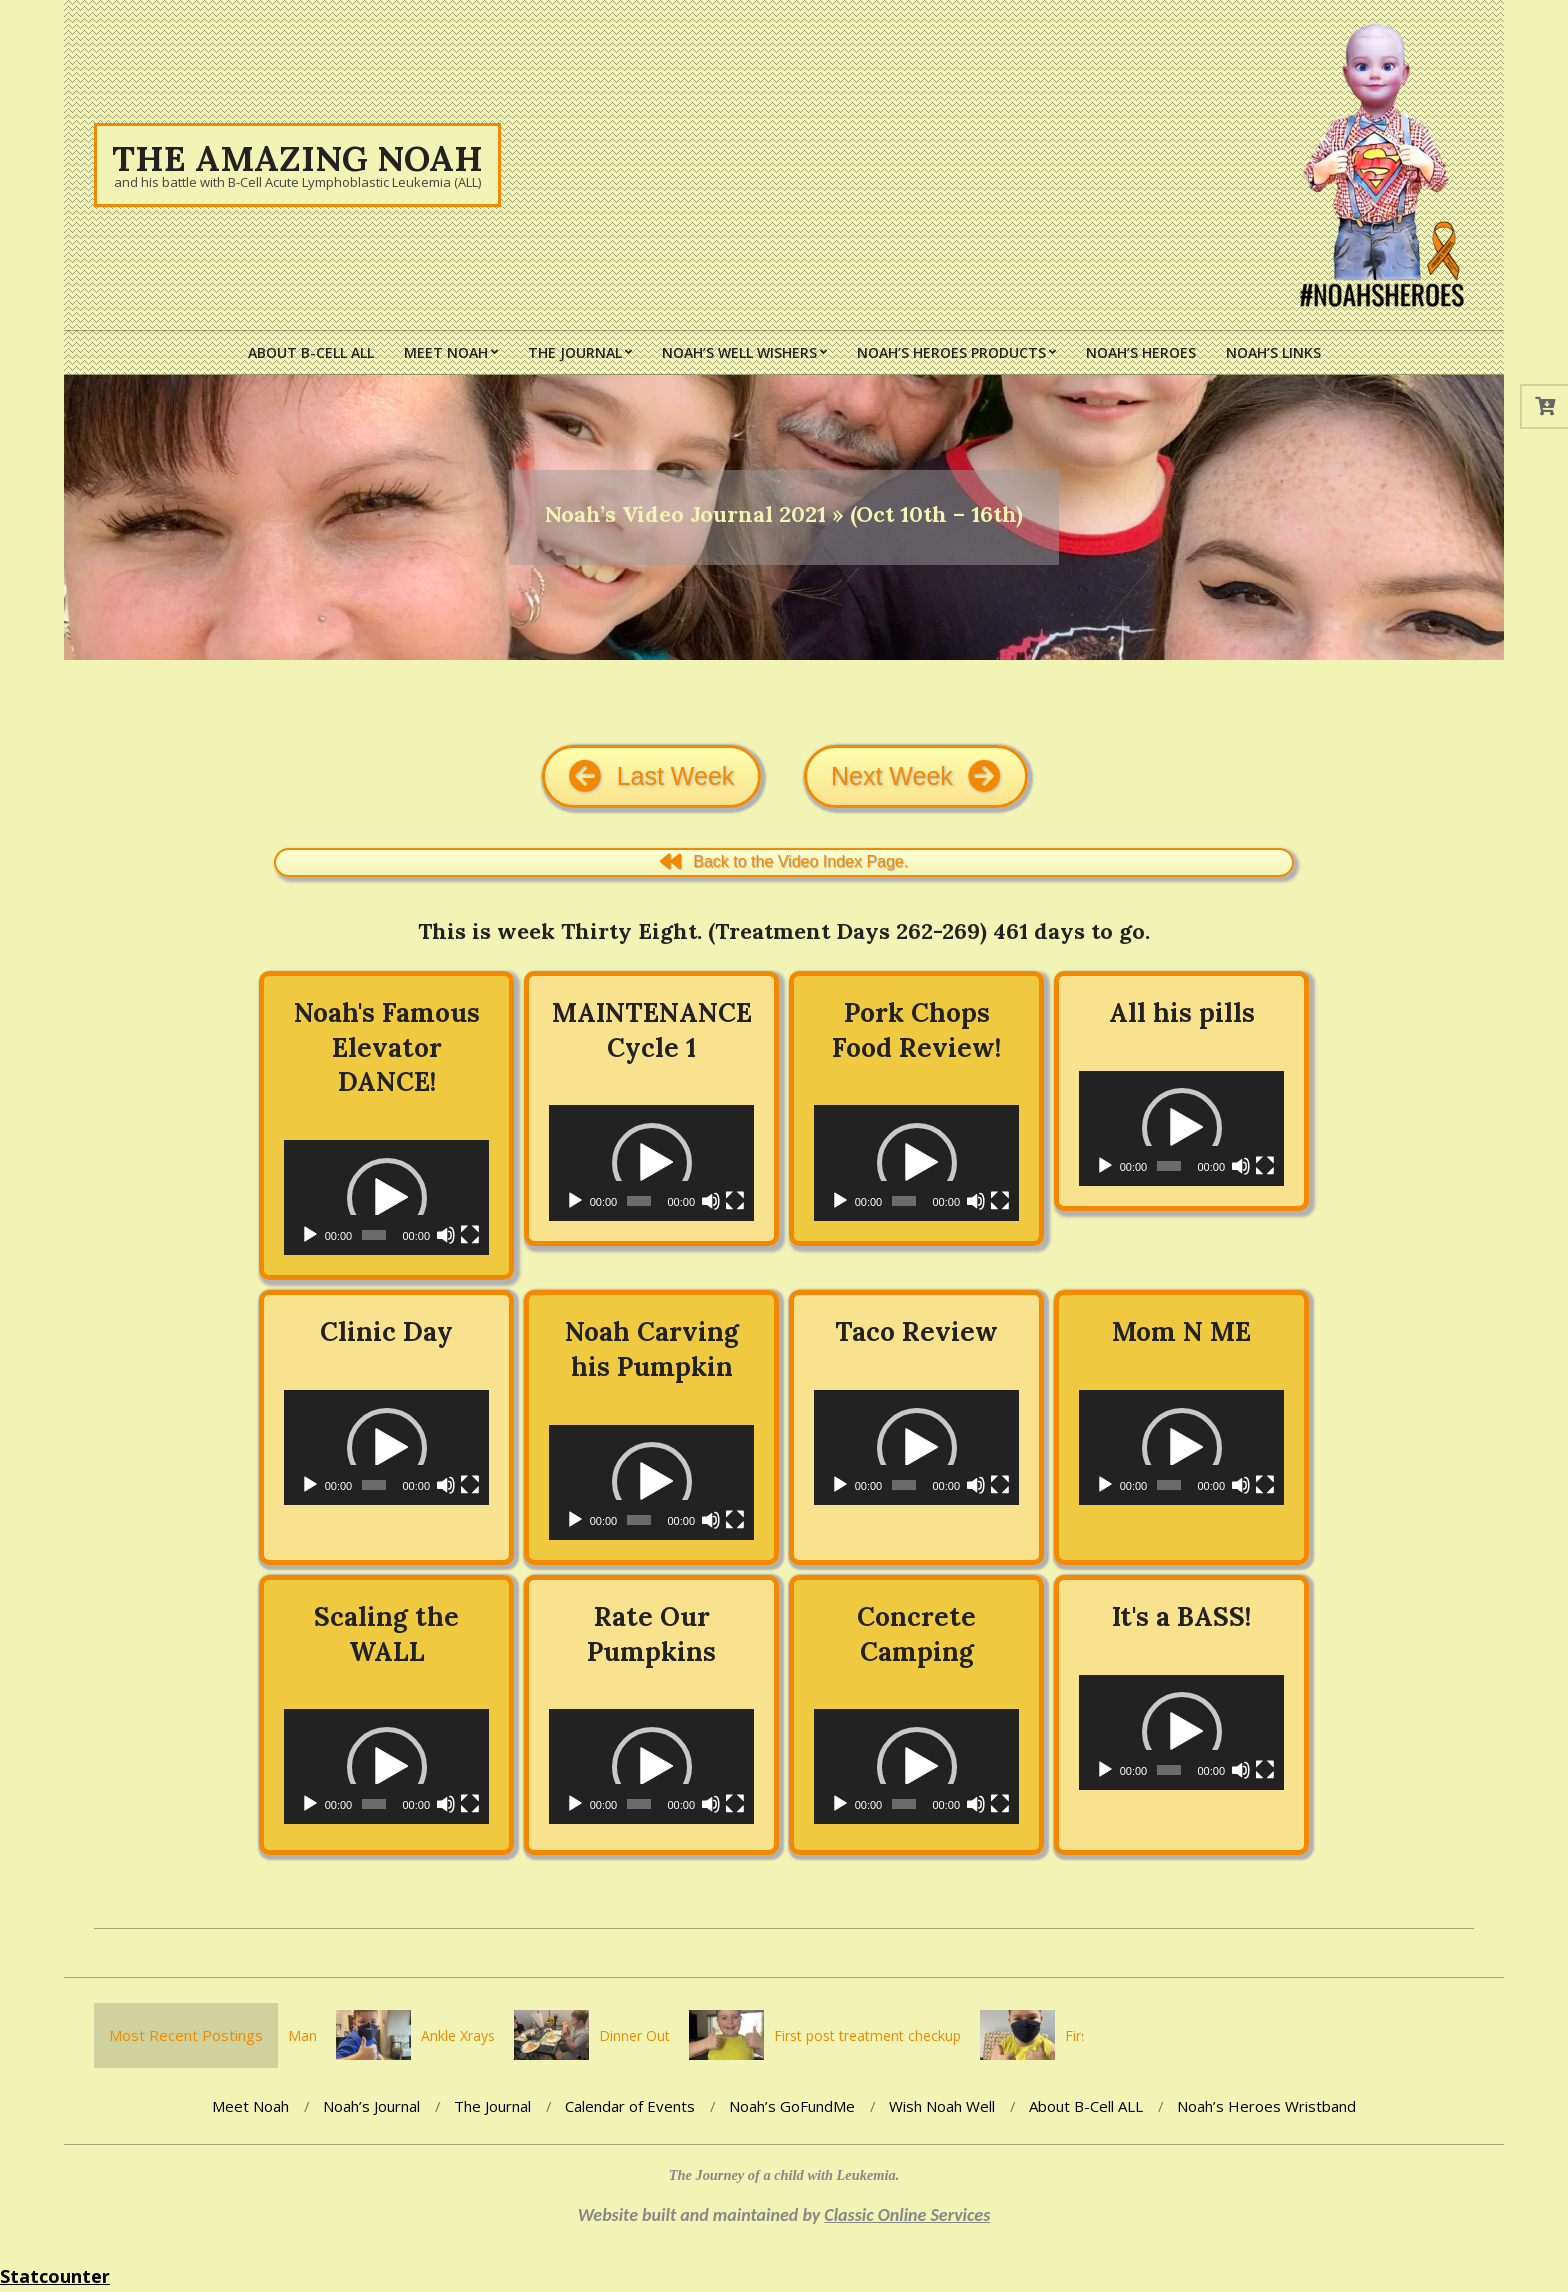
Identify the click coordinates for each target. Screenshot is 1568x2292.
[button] (387, 1198)
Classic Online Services (907, 2215)
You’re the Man (289, 2035)
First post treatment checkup (888, 2035)
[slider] (374, 1235)
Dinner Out (655, 2035)
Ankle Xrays (479, 2035)
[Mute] (446, 1235)
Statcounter (55, 2276)
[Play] (310, 1235)
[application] (386, 1197)
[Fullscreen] (470, 1235)
